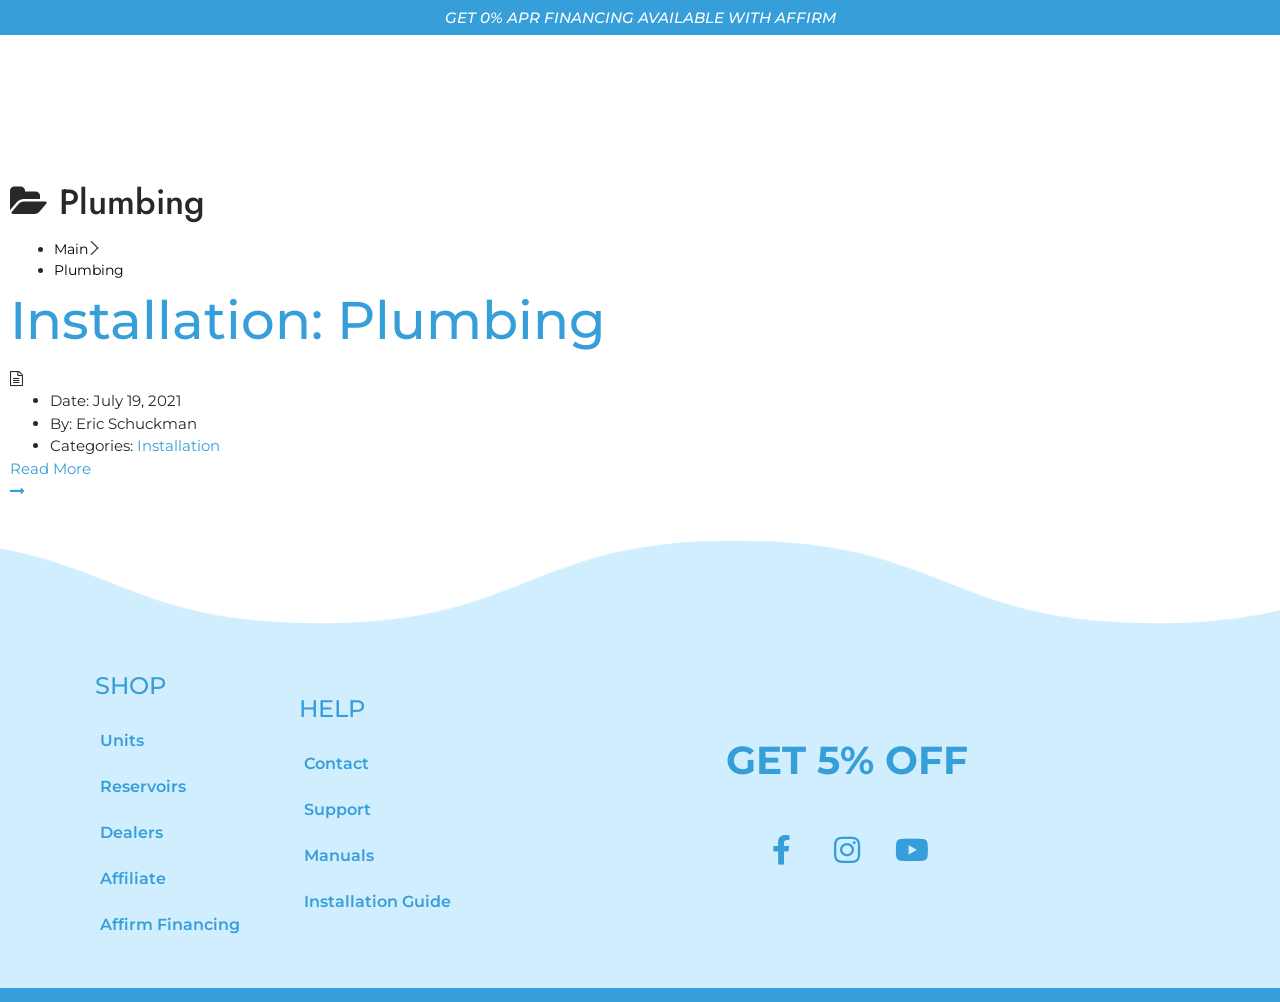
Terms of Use (818, 978)
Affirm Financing (170, 892)
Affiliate (133, 846)
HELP (332, 676)
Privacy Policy (1028, 978)
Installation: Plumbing (308, 288)
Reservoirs (143, 754)
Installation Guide (377, 869)
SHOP (130, 653)
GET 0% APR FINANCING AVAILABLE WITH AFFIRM (640, 17)
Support (337, 777)
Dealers (131, 800)
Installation (178, 414)
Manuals (339, 823)
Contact (336, 731)
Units (122, 708)
